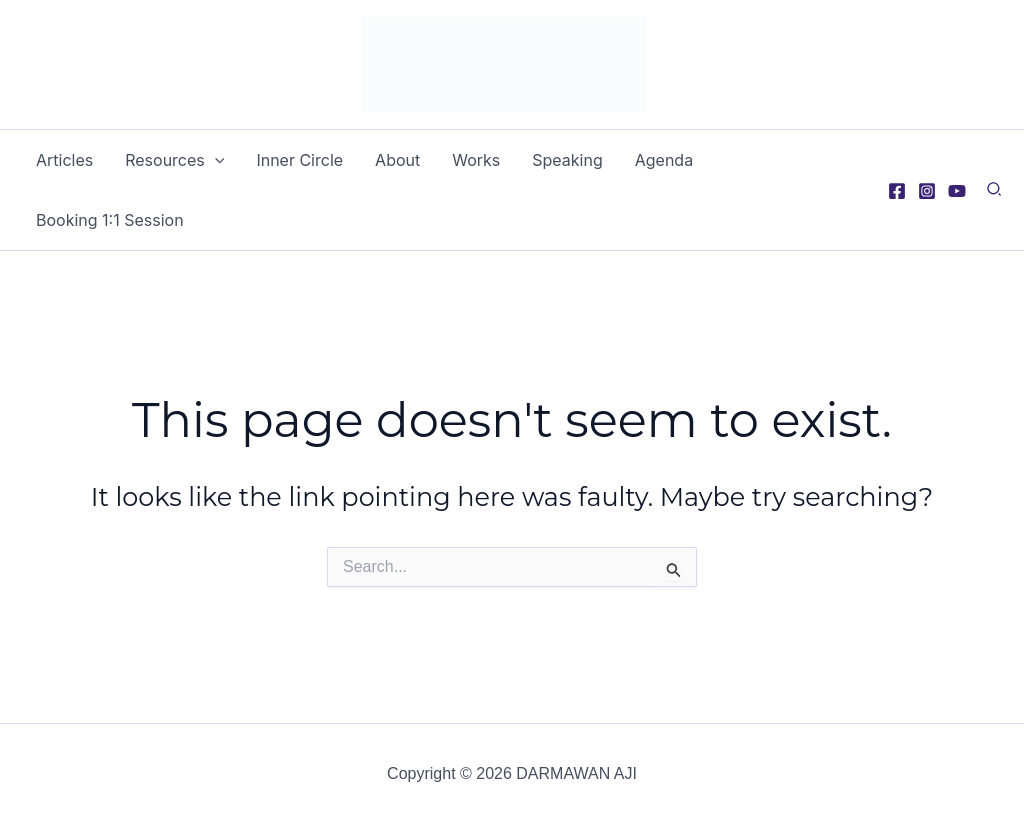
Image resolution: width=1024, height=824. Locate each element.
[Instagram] (927, 191)
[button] (995, 192)
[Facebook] (897, 191)
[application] (215, 160)
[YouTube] (957, 191)
